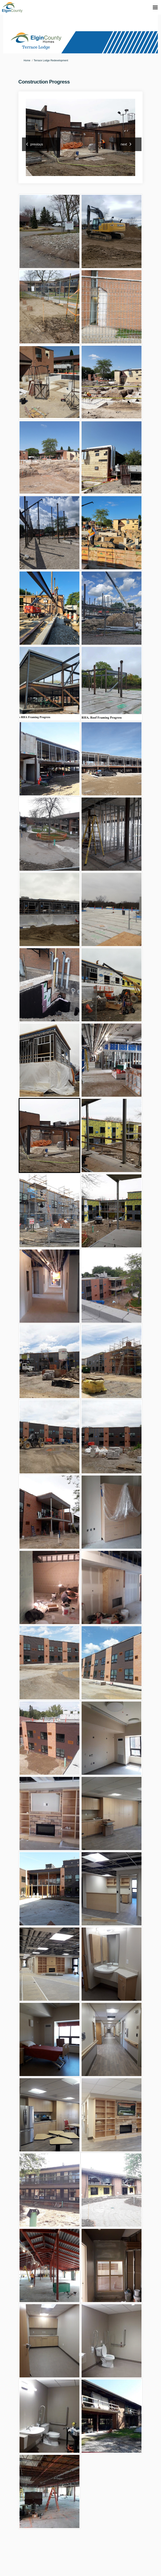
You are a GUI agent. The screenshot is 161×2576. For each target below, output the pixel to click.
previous (36, 144)
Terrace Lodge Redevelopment (51, 60)
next (124, 144)
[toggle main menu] (155, 7)
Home (27, 60)
